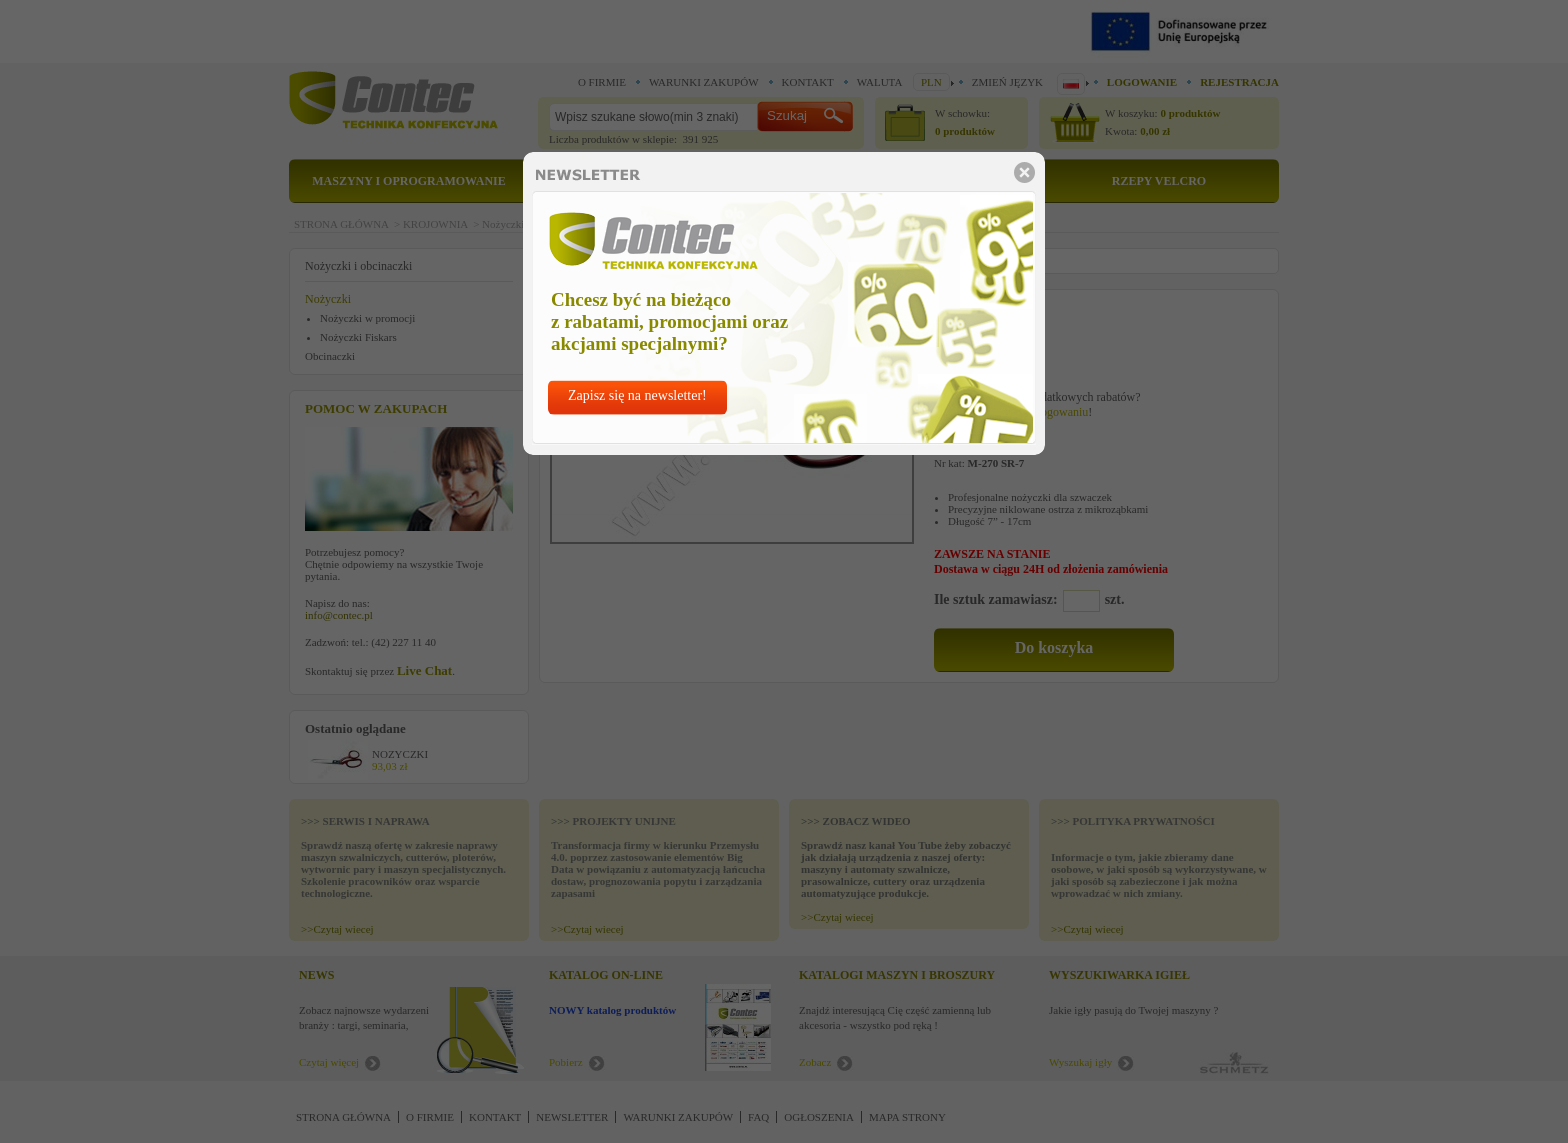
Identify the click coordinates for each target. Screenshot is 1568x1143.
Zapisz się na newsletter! (637, 395)
